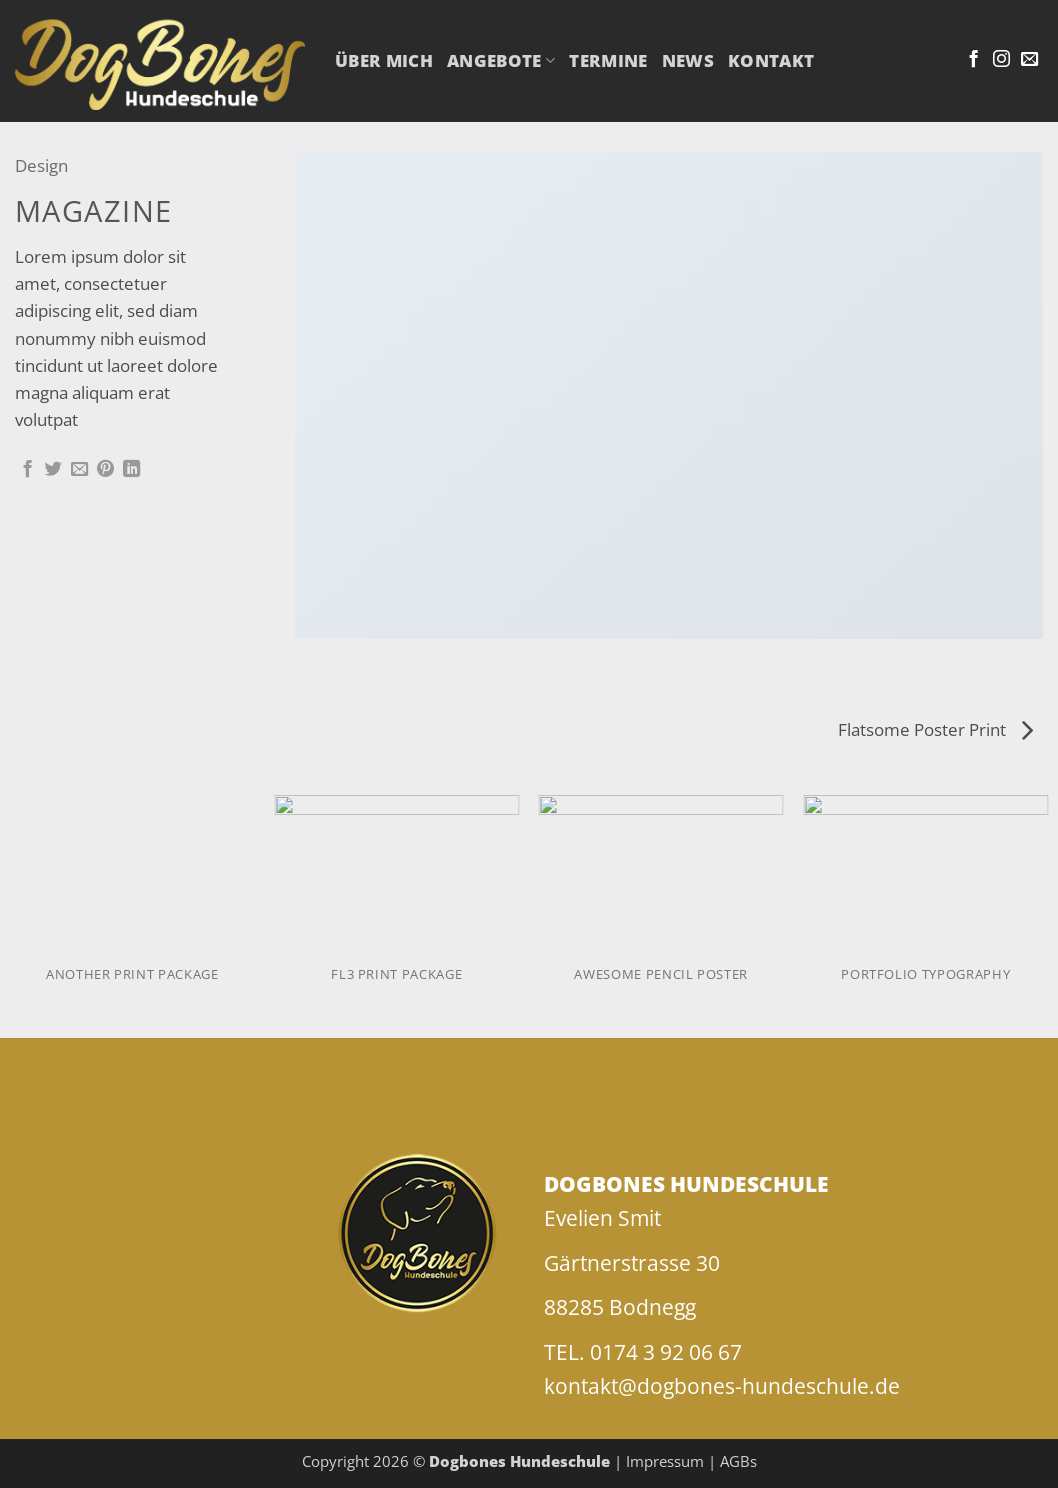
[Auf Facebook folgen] (973, 60)
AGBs (738, 1461)
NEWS (688, 60)
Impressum (665, 1461)
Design (41, 165)
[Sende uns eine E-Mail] (1029, 60)
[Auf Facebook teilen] (27, 470)
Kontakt (771, 60)
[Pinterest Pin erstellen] (105, 470)
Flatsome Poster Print (935, 729)
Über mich (384, 60)
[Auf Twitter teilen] (53, 470)
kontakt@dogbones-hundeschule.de (722, 1385)
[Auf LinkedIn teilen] (131, 470)
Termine (608, 60)
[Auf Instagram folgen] (1001, 60)
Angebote (501, 60)
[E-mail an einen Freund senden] (79, 470)
